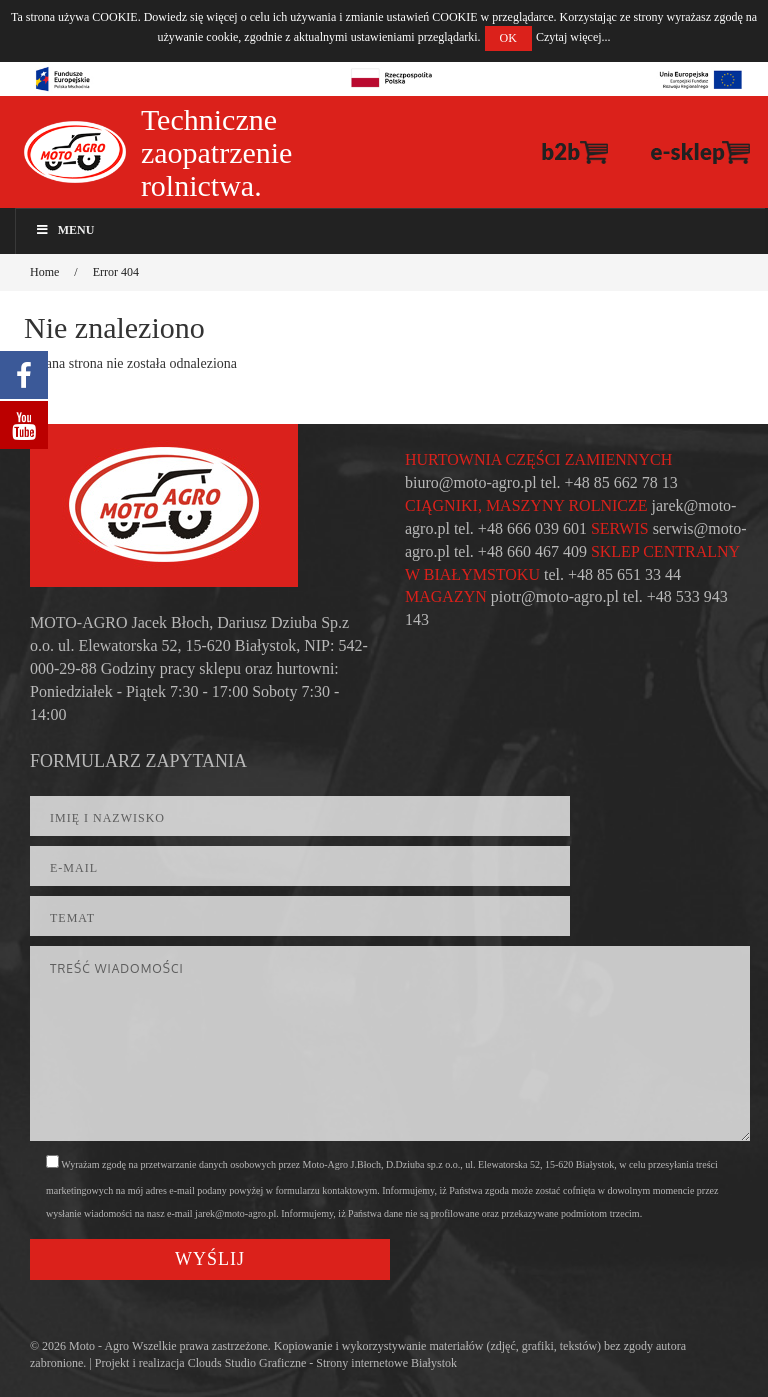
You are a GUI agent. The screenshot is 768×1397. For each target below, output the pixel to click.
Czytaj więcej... (573, 37)
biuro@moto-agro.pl (471, 482)
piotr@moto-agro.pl (555, 596)
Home (44, 272)
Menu (64, 230)
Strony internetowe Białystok (386, 1363)
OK (508, 38)
